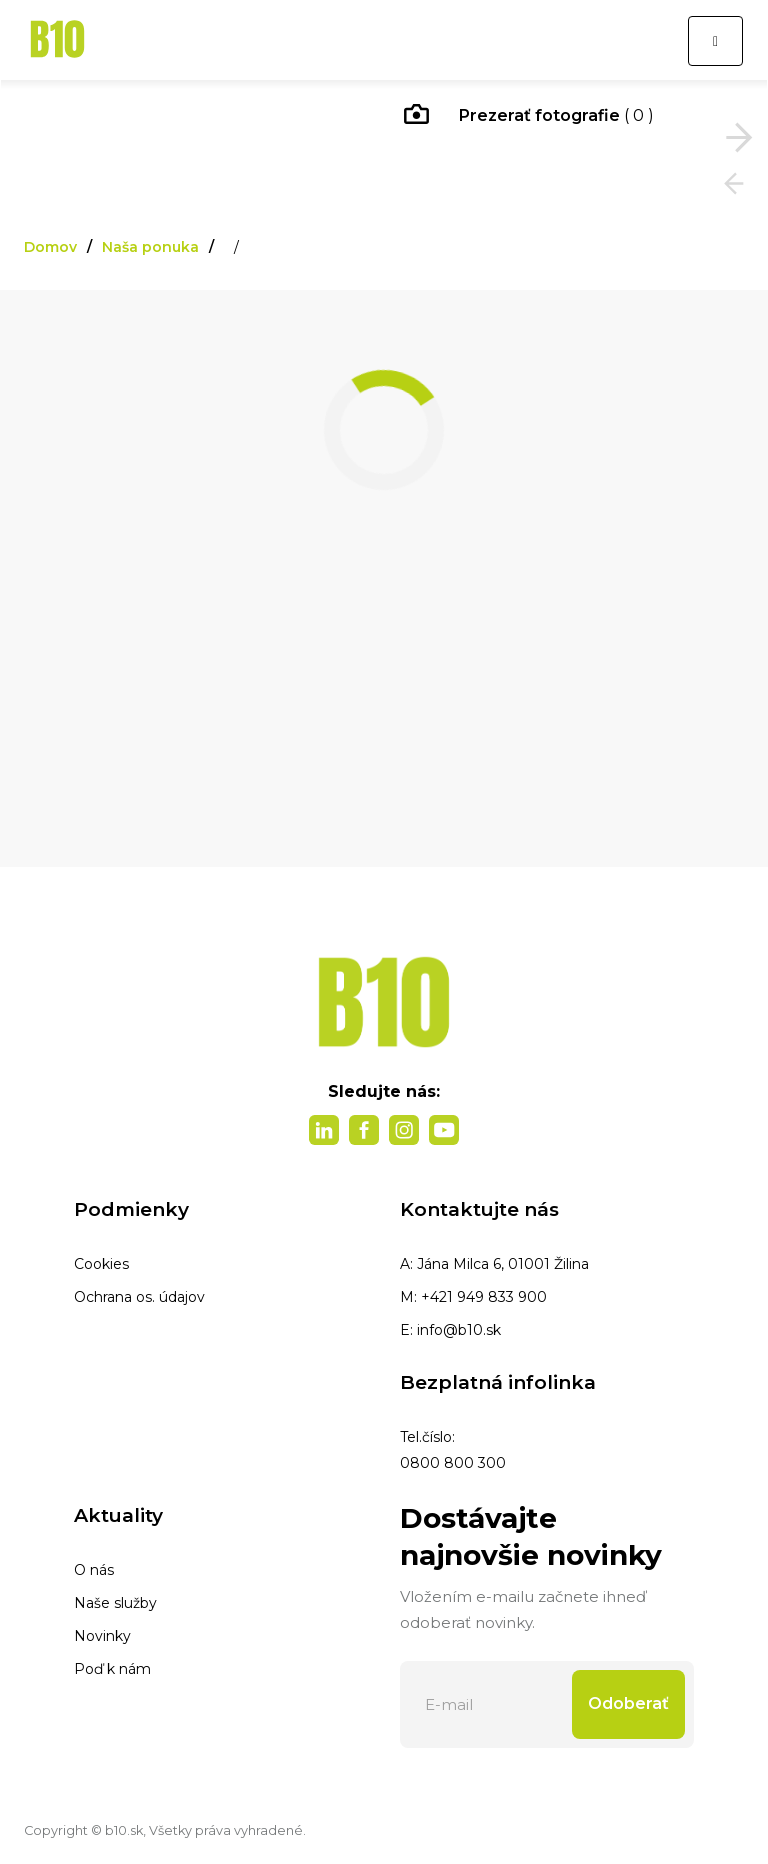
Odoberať (628, 1703)
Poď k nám (112, 1669)
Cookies (101, 1264)
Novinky (102, 1636)
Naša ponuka (150, 247)
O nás (94, 1570)
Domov (50, 247)
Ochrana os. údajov (139, 1297)
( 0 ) (529, 117)
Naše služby (115, 1603)
